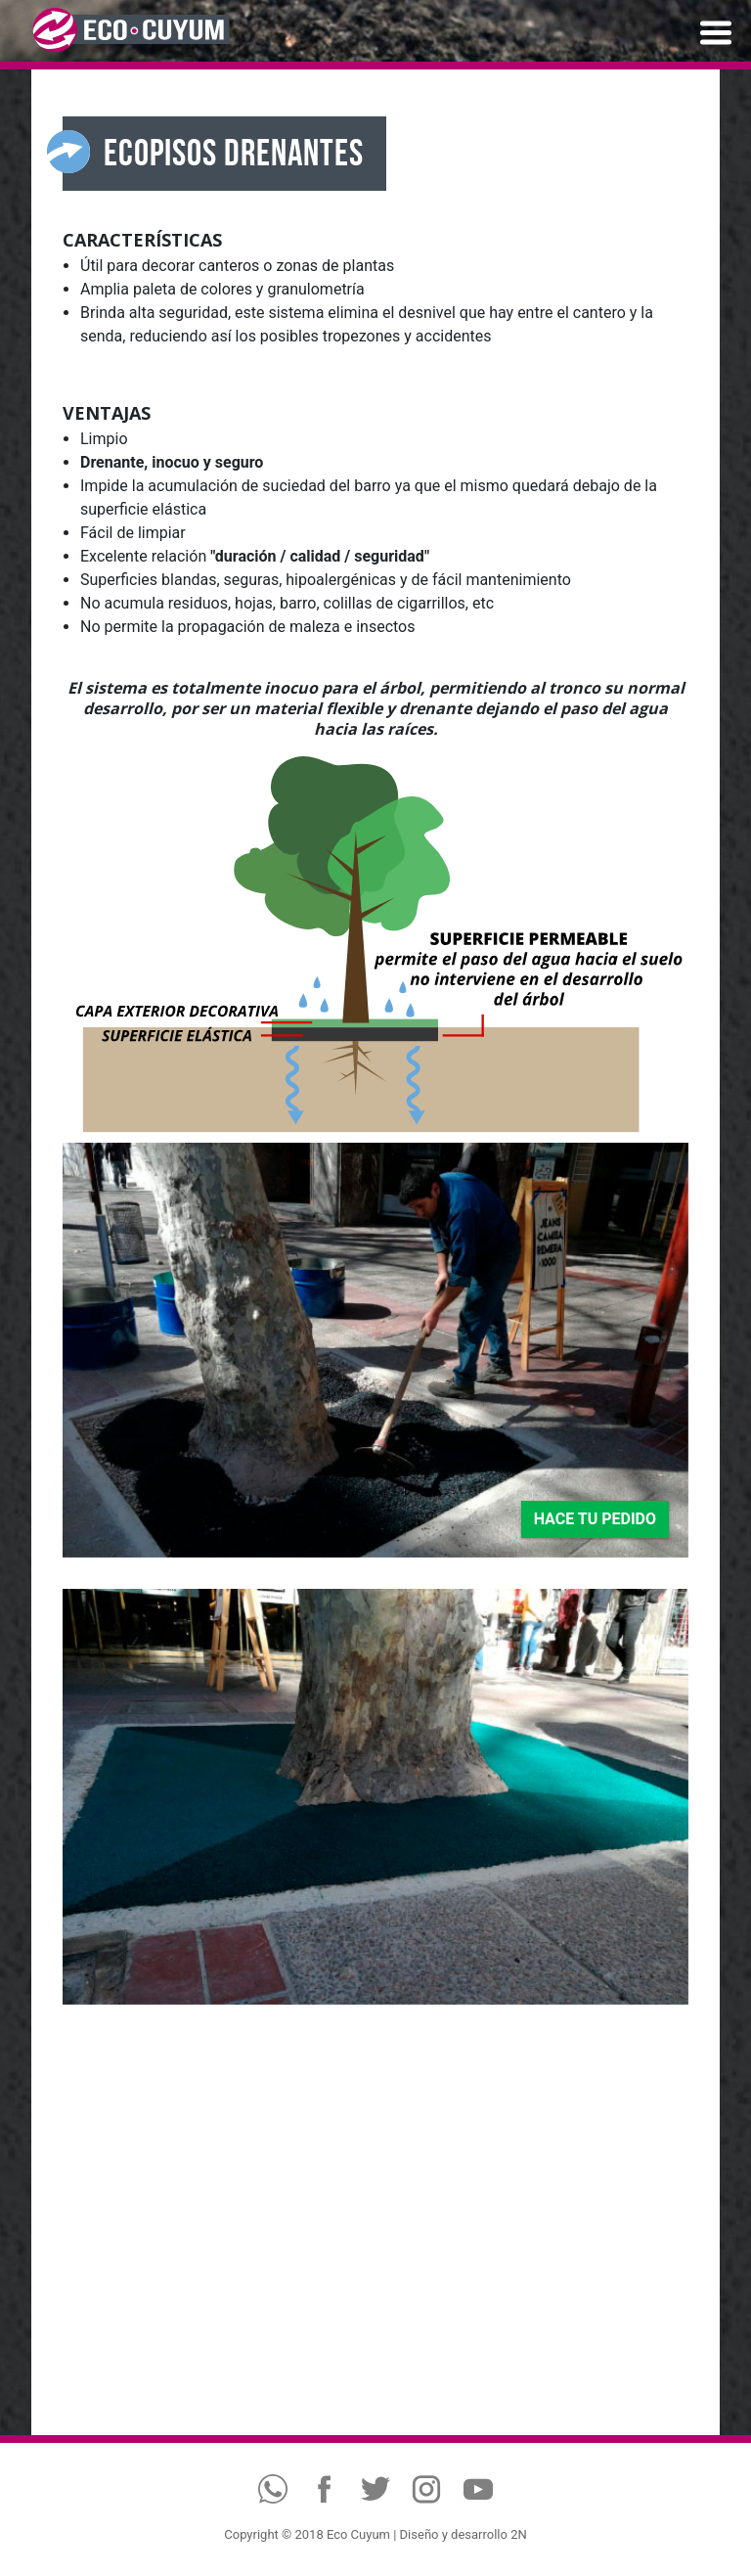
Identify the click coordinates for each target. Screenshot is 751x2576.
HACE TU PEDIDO (595, 1519)
